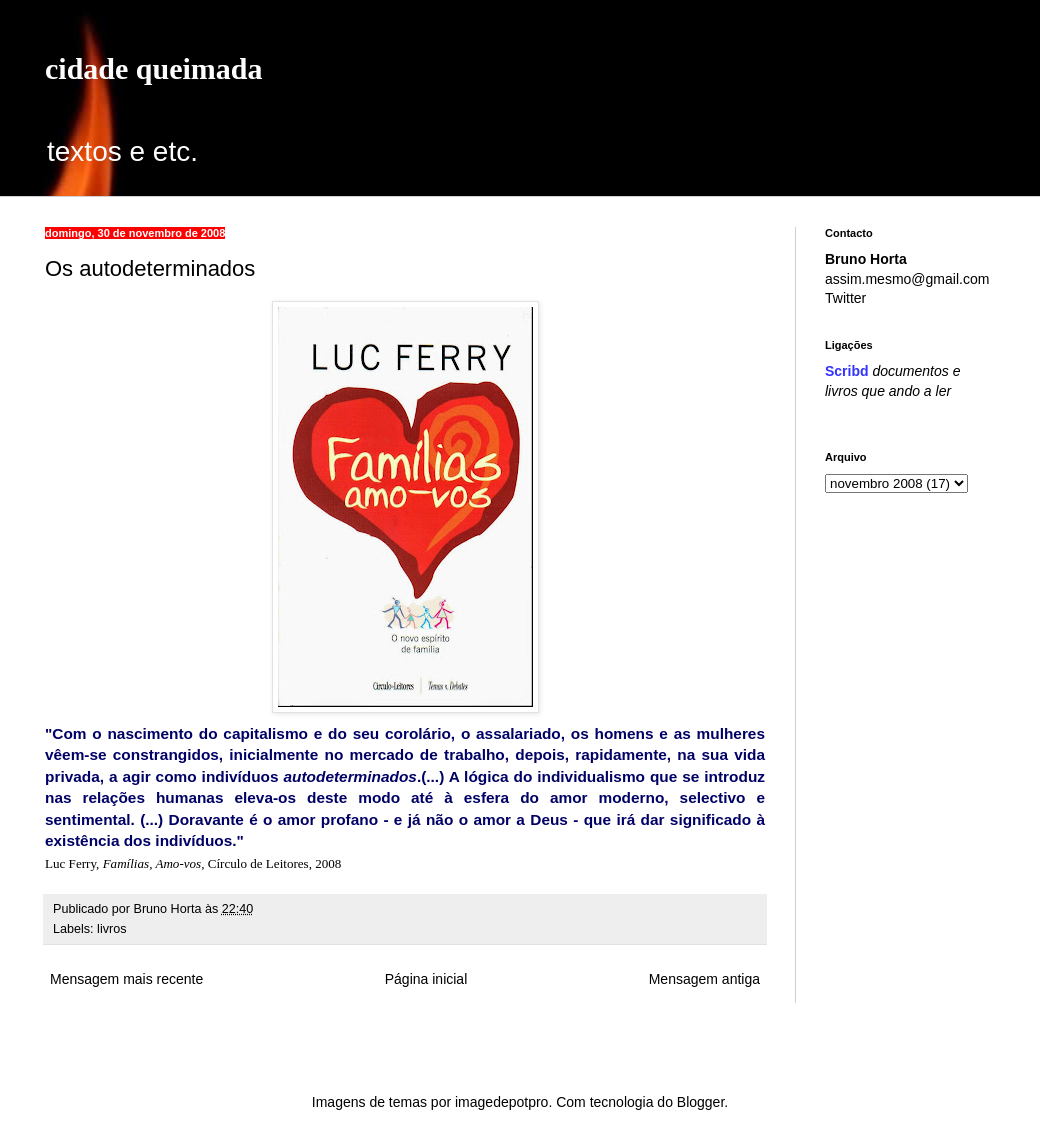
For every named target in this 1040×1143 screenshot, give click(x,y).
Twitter (845, 298)
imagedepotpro (501, 1102)
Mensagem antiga (704, 979)
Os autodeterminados (150, 268)
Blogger (700, 1102)
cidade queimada (154, 68)
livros (111, 929)
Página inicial (426, 979)
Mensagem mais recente (126, 979)
